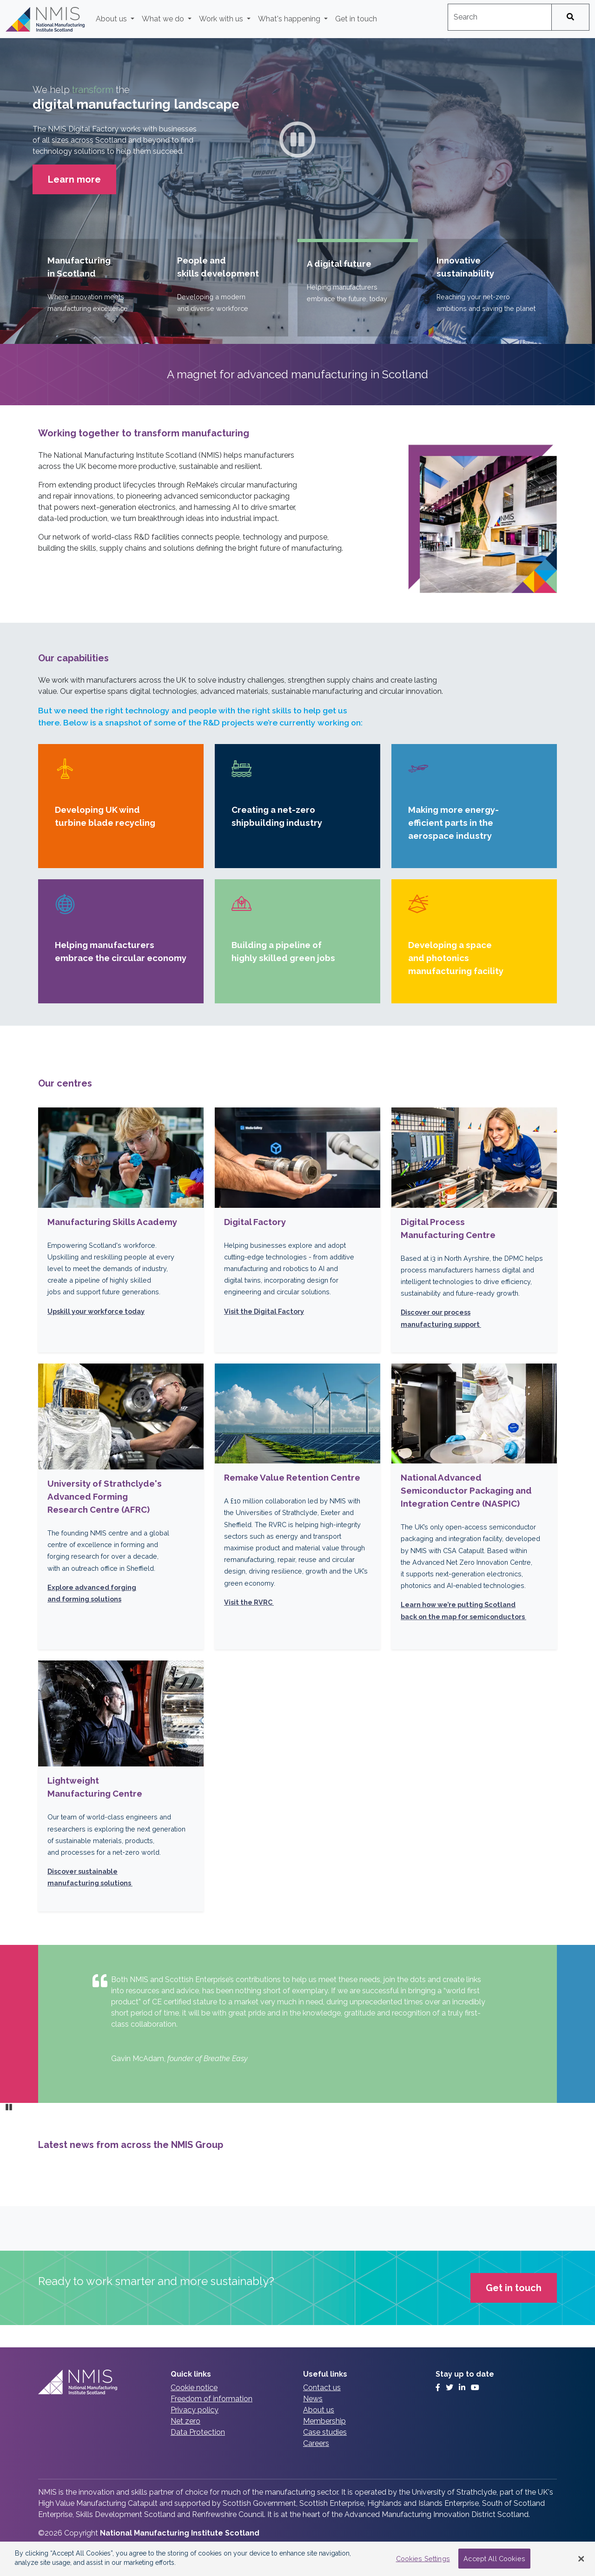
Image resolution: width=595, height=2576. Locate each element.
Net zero (185, 2421)
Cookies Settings (423, 2559)
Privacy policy (194, 2409)
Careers (316, 2443)
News (313, 2398)
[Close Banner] (581, 2559)
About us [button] (112, 18)
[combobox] (500, 17)
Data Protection (198, 2432)
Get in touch (356, 18)
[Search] (570, 17)
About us (318, 2409)
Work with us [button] (222, 18)
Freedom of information (211, 2398)
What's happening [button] (290, 18)
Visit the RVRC (249, 1602)
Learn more (82, 178)
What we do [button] (164, 18)
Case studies (325, 2432)
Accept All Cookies (494, 2559)
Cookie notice (194, 2387)
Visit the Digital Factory (264, 1311)
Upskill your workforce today (96, 1311)
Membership (324, 2421)
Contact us (322, 2387)
